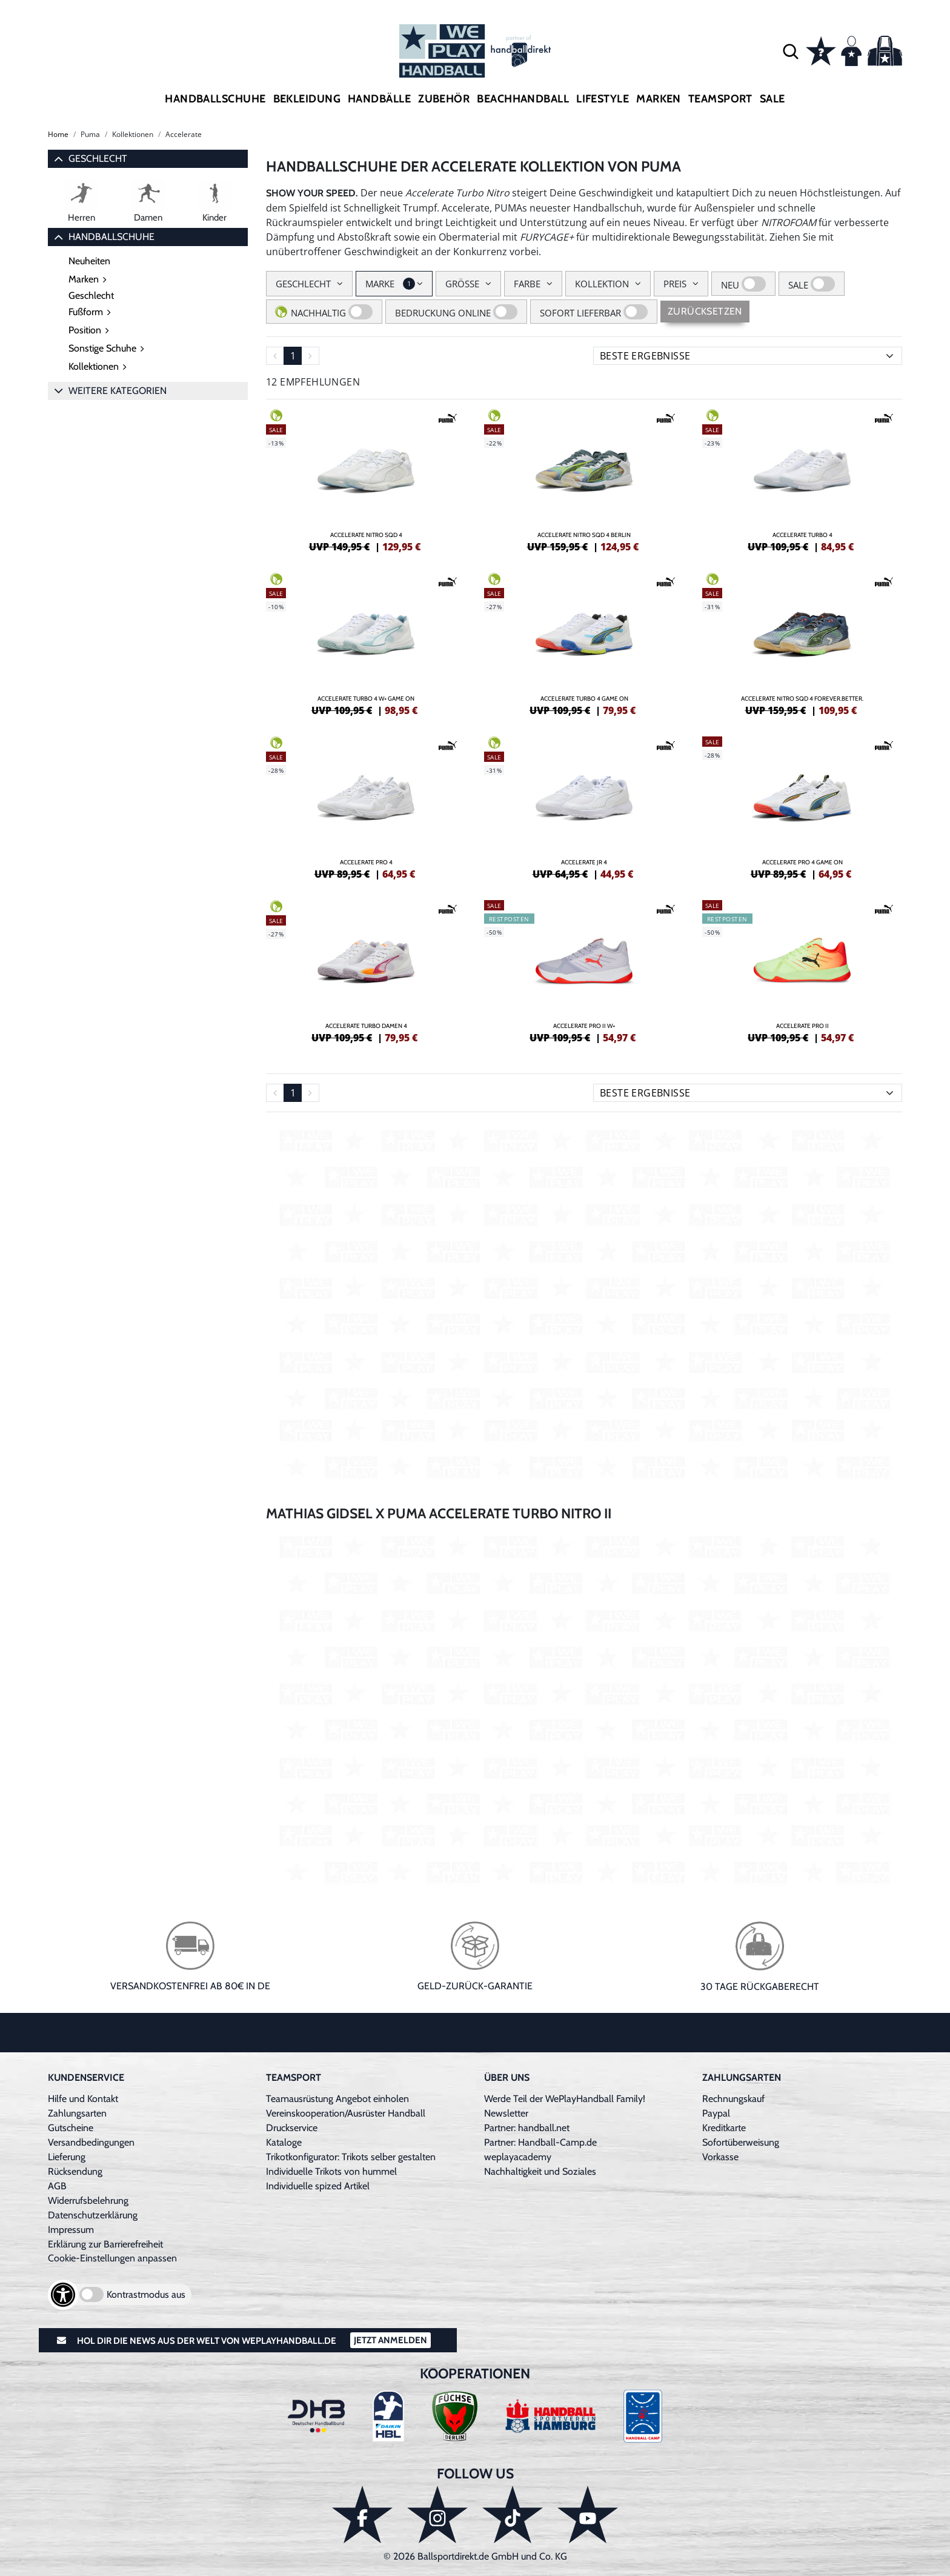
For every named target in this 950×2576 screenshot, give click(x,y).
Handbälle (379, 98)
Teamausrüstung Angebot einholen (337, 2098)
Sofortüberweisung (740, 2142)
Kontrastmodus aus (146, 2294)
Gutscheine (70, 2128)
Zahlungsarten (77, 2113)
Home (58, 134)
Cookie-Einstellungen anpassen (112, 2258)
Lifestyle (602, 98)
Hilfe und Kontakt (83, 2098)
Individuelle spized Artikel (318, 2186)
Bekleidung (307, 98)
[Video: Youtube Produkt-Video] (584, 1303)
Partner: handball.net (527, 2128)
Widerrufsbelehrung (88, 2200)
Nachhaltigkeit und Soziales (540, 2171)
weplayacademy (517, 2157)
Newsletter (506, 2113)
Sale (772, 98)
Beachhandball (523, 98)
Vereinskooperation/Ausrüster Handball (345, 2113)
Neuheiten (89, 261)
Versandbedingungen (91, 2142)
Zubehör (444, 98)
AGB (57, 2186)
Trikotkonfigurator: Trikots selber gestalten (351, 2157)
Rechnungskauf (733, 2098)
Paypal (716, 2113)
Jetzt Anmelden (390, 2340)
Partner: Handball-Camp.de (540, 2142)
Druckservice (291, 2128)
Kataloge (284, 2142)
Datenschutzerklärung (93, 2215)
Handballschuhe (215, 98)
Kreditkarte (724, 2128)
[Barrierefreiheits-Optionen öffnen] (63, 2295)
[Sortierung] (747, 356)
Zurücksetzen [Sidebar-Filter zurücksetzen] (705, 311)
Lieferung (66, 2157)
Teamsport (720, 98)
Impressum (71, 2229)
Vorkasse (720, 2157)
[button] (791, 51)
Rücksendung (75, 2171)
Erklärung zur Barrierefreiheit (105, 2244)
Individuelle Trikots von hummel (331, 2171)
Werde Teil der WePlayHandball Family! (564, 2098)
